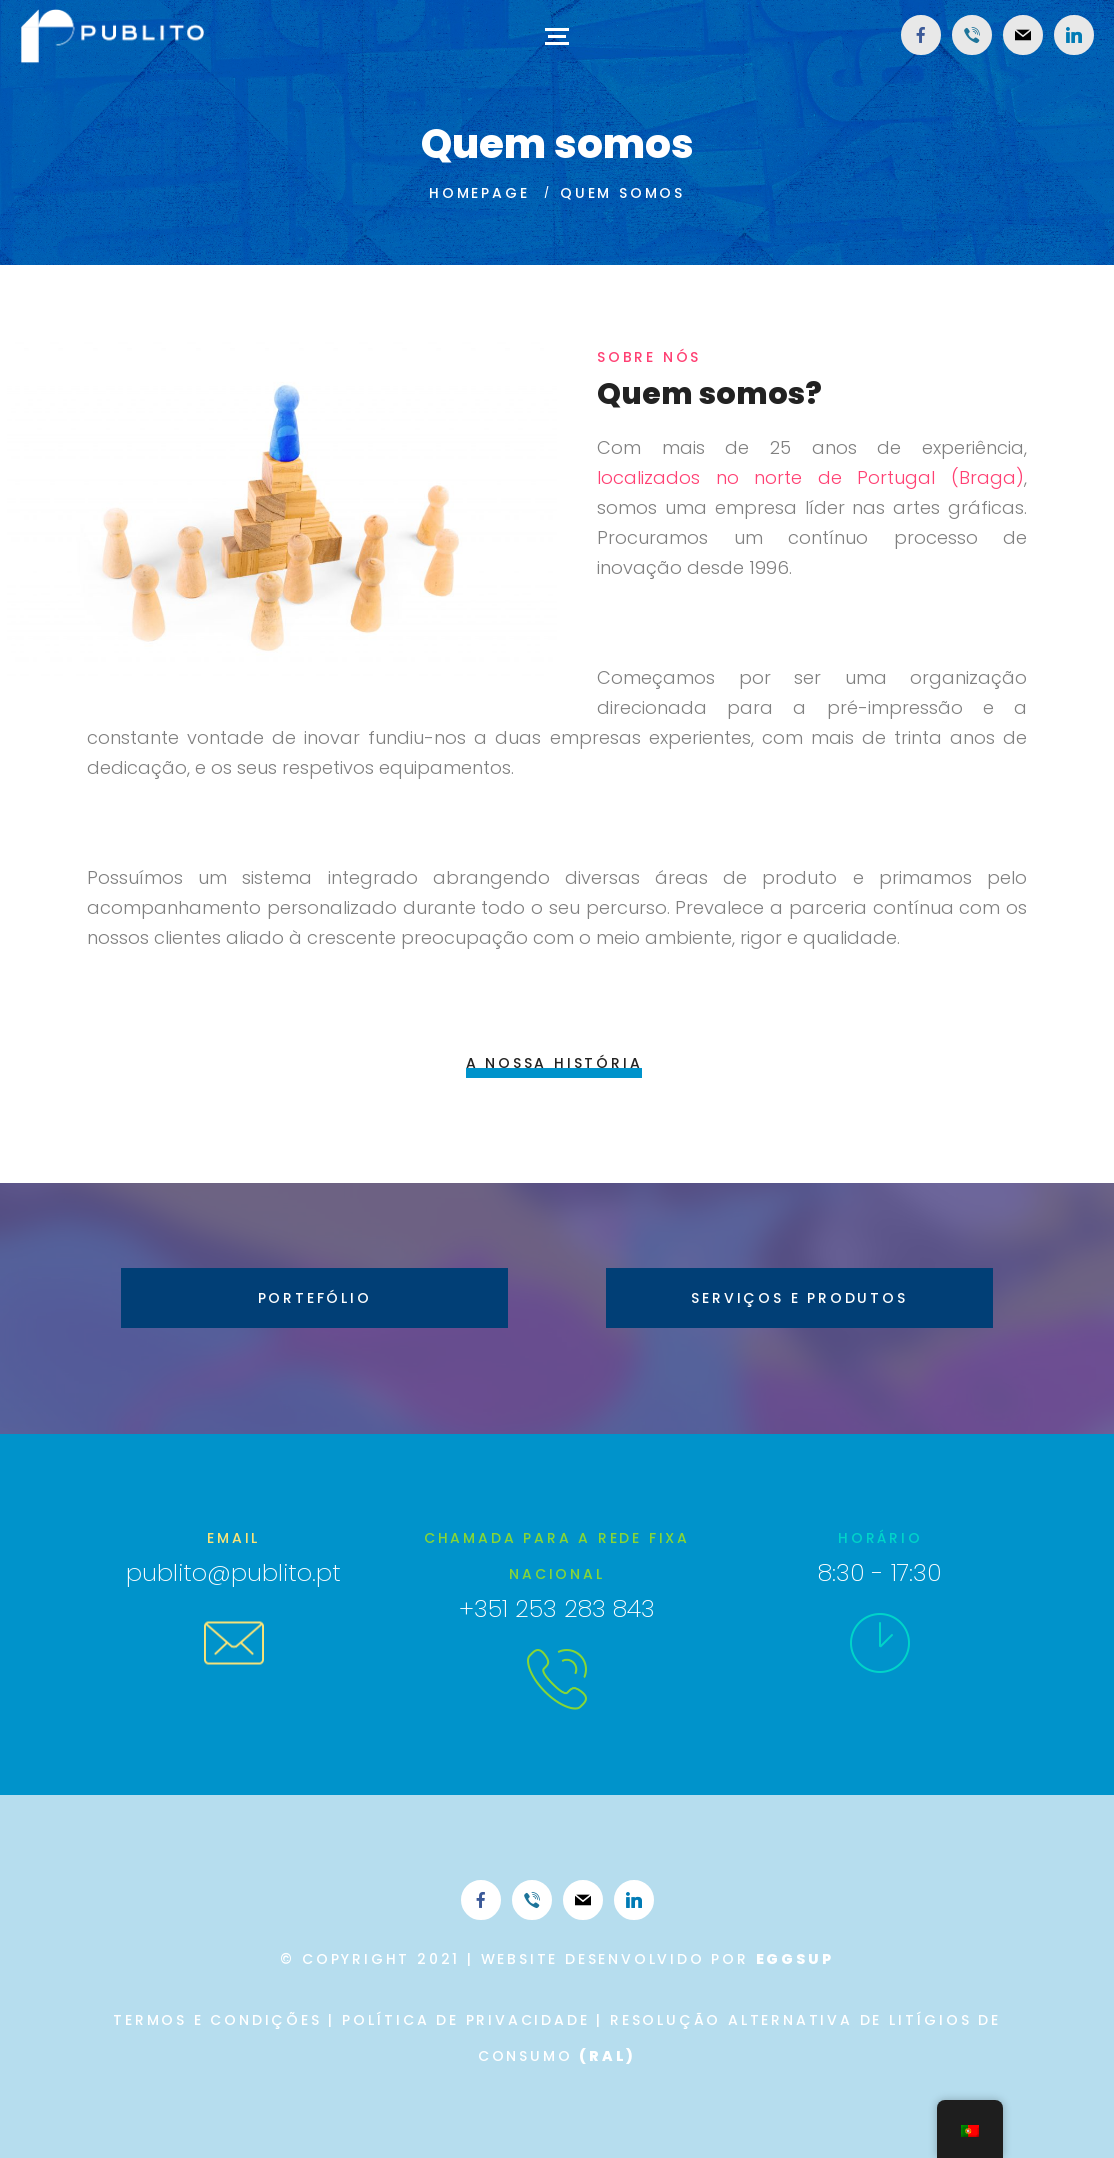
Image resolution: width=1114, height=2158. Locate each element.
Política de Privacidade (465, 2020)
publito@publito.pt (233, 1572)
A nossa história (554, 1063)
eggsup (795, 1959)
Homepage (479, 193)
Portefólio (315, 1298)
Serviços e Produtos (799, 1298)
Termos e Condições (217, 2020)
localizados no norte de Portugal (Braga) (810, 477)
